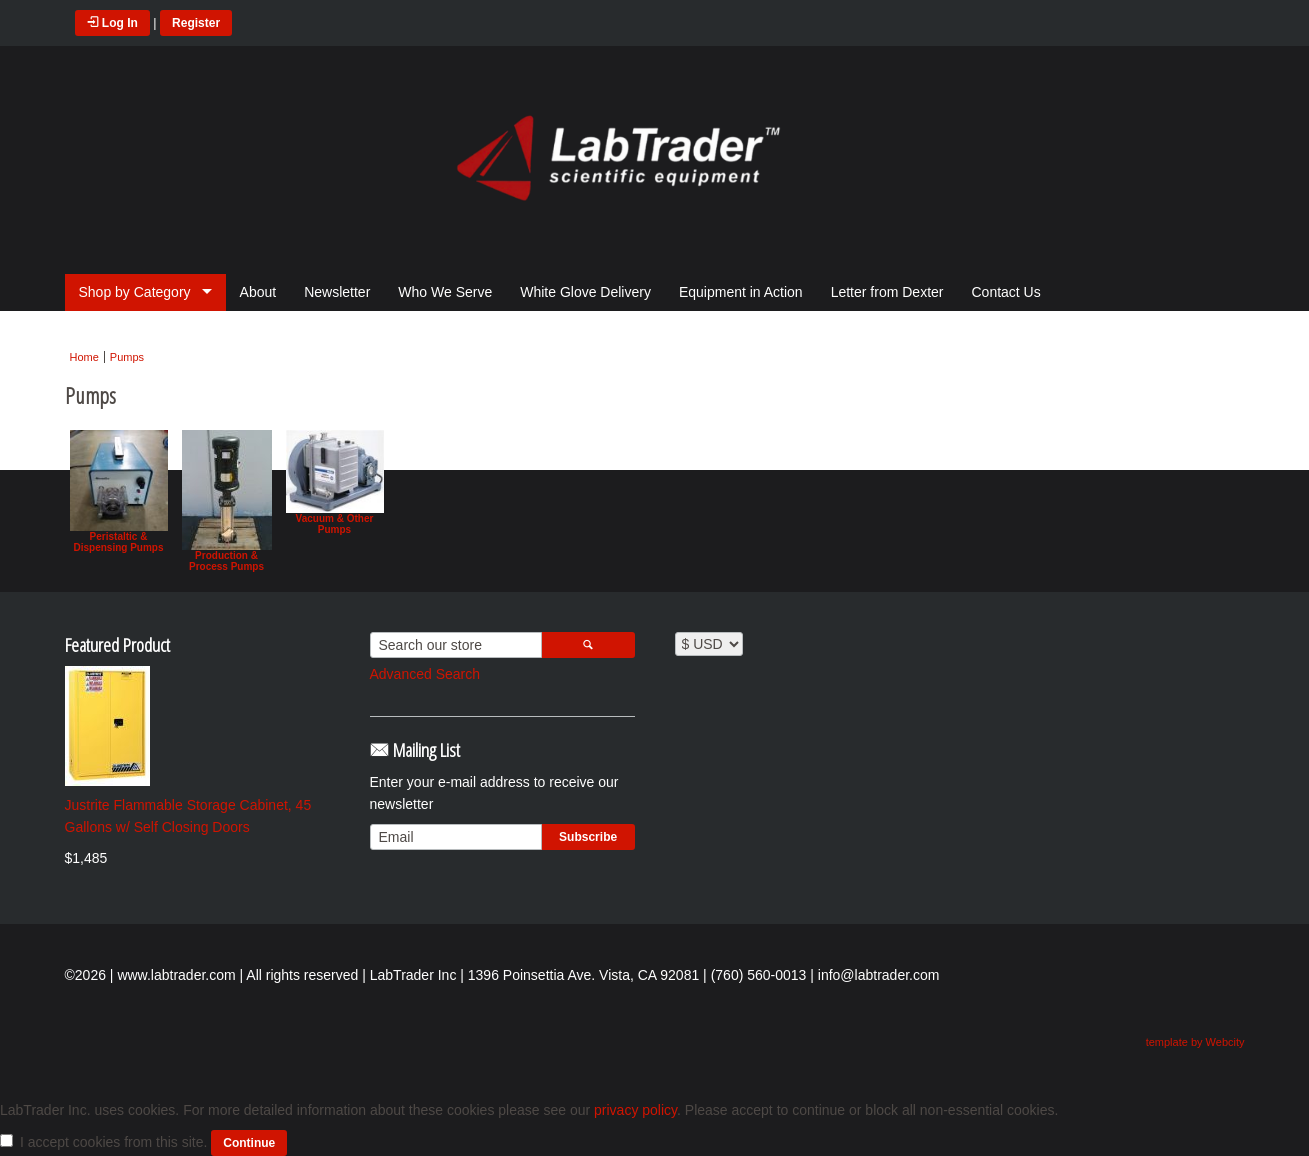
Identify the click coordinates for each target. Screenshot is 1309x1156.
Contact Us (1005, 292)
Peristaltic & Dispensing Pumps (119, 491)
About (258, 292)
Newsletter (337, 292)
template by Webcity (1195, 1042)
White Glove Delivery (585, 292)
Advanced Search (425, 674)
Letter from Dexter (887, 292)
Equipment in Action (741, 292)
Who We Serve (445, 292)
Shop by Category (135, 292)
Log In (112, 23)
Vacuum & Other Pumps (335, 482)
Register (196, 23)
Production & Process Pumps (227, 501)
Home (84, 357)
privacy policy (635, 1110)
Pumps (127, 357)
